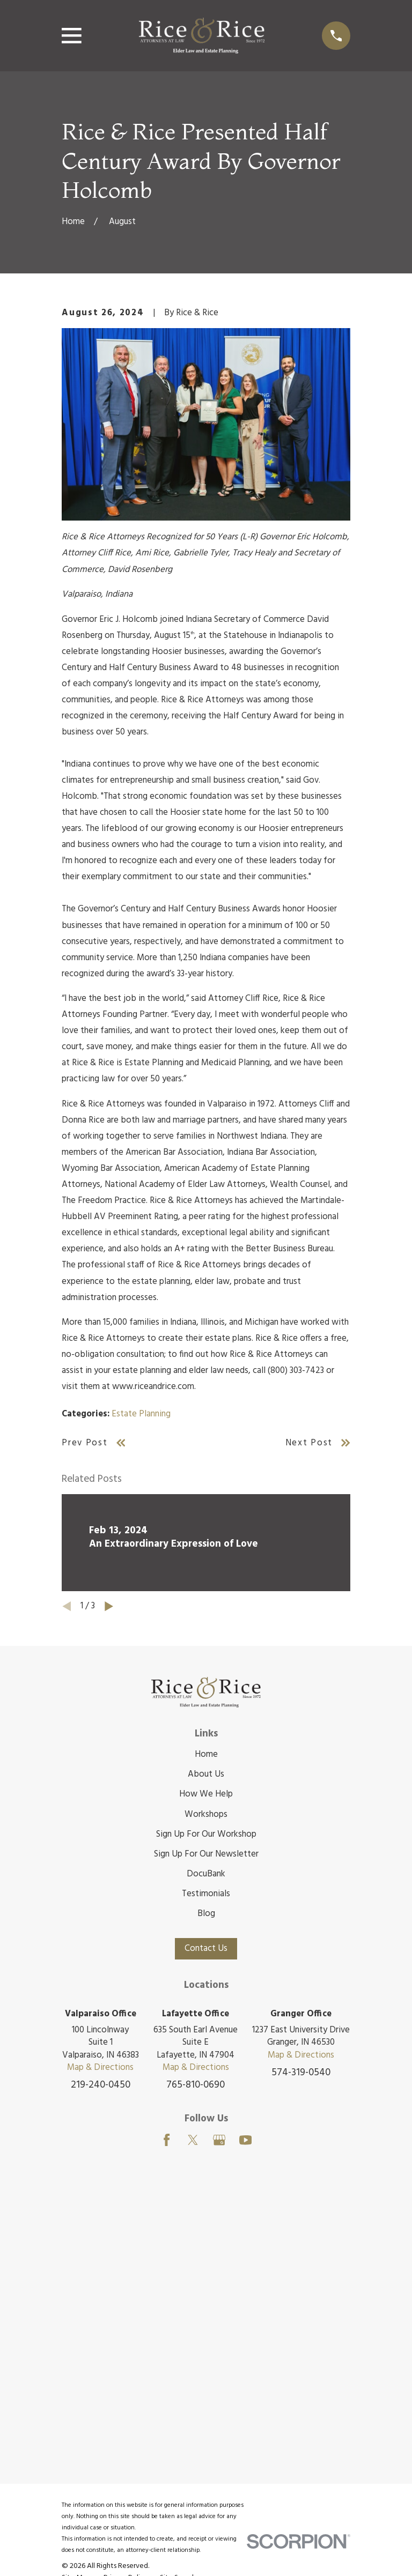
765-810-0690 (195, 2084)
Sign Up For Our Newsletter (206, 1854)
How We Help (206, 1794)
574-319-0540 (300, 2072)
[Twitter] (193, 2140)
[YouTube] (245, 2140)
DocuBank (206, 1874)
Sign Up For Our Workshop (206, 1834)
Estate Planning (141, 1414)
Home (206, 1754)
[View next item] (109, 1606)
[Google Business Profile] (219, 2140)
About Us (206, 1774)
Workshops (206, 1814)
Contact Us (206, 1948)
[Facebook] (166, 2140)
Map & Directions (100, 2067)
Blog (206, 1913)
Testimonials (206, 1894)
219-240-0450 (100, 2084)
